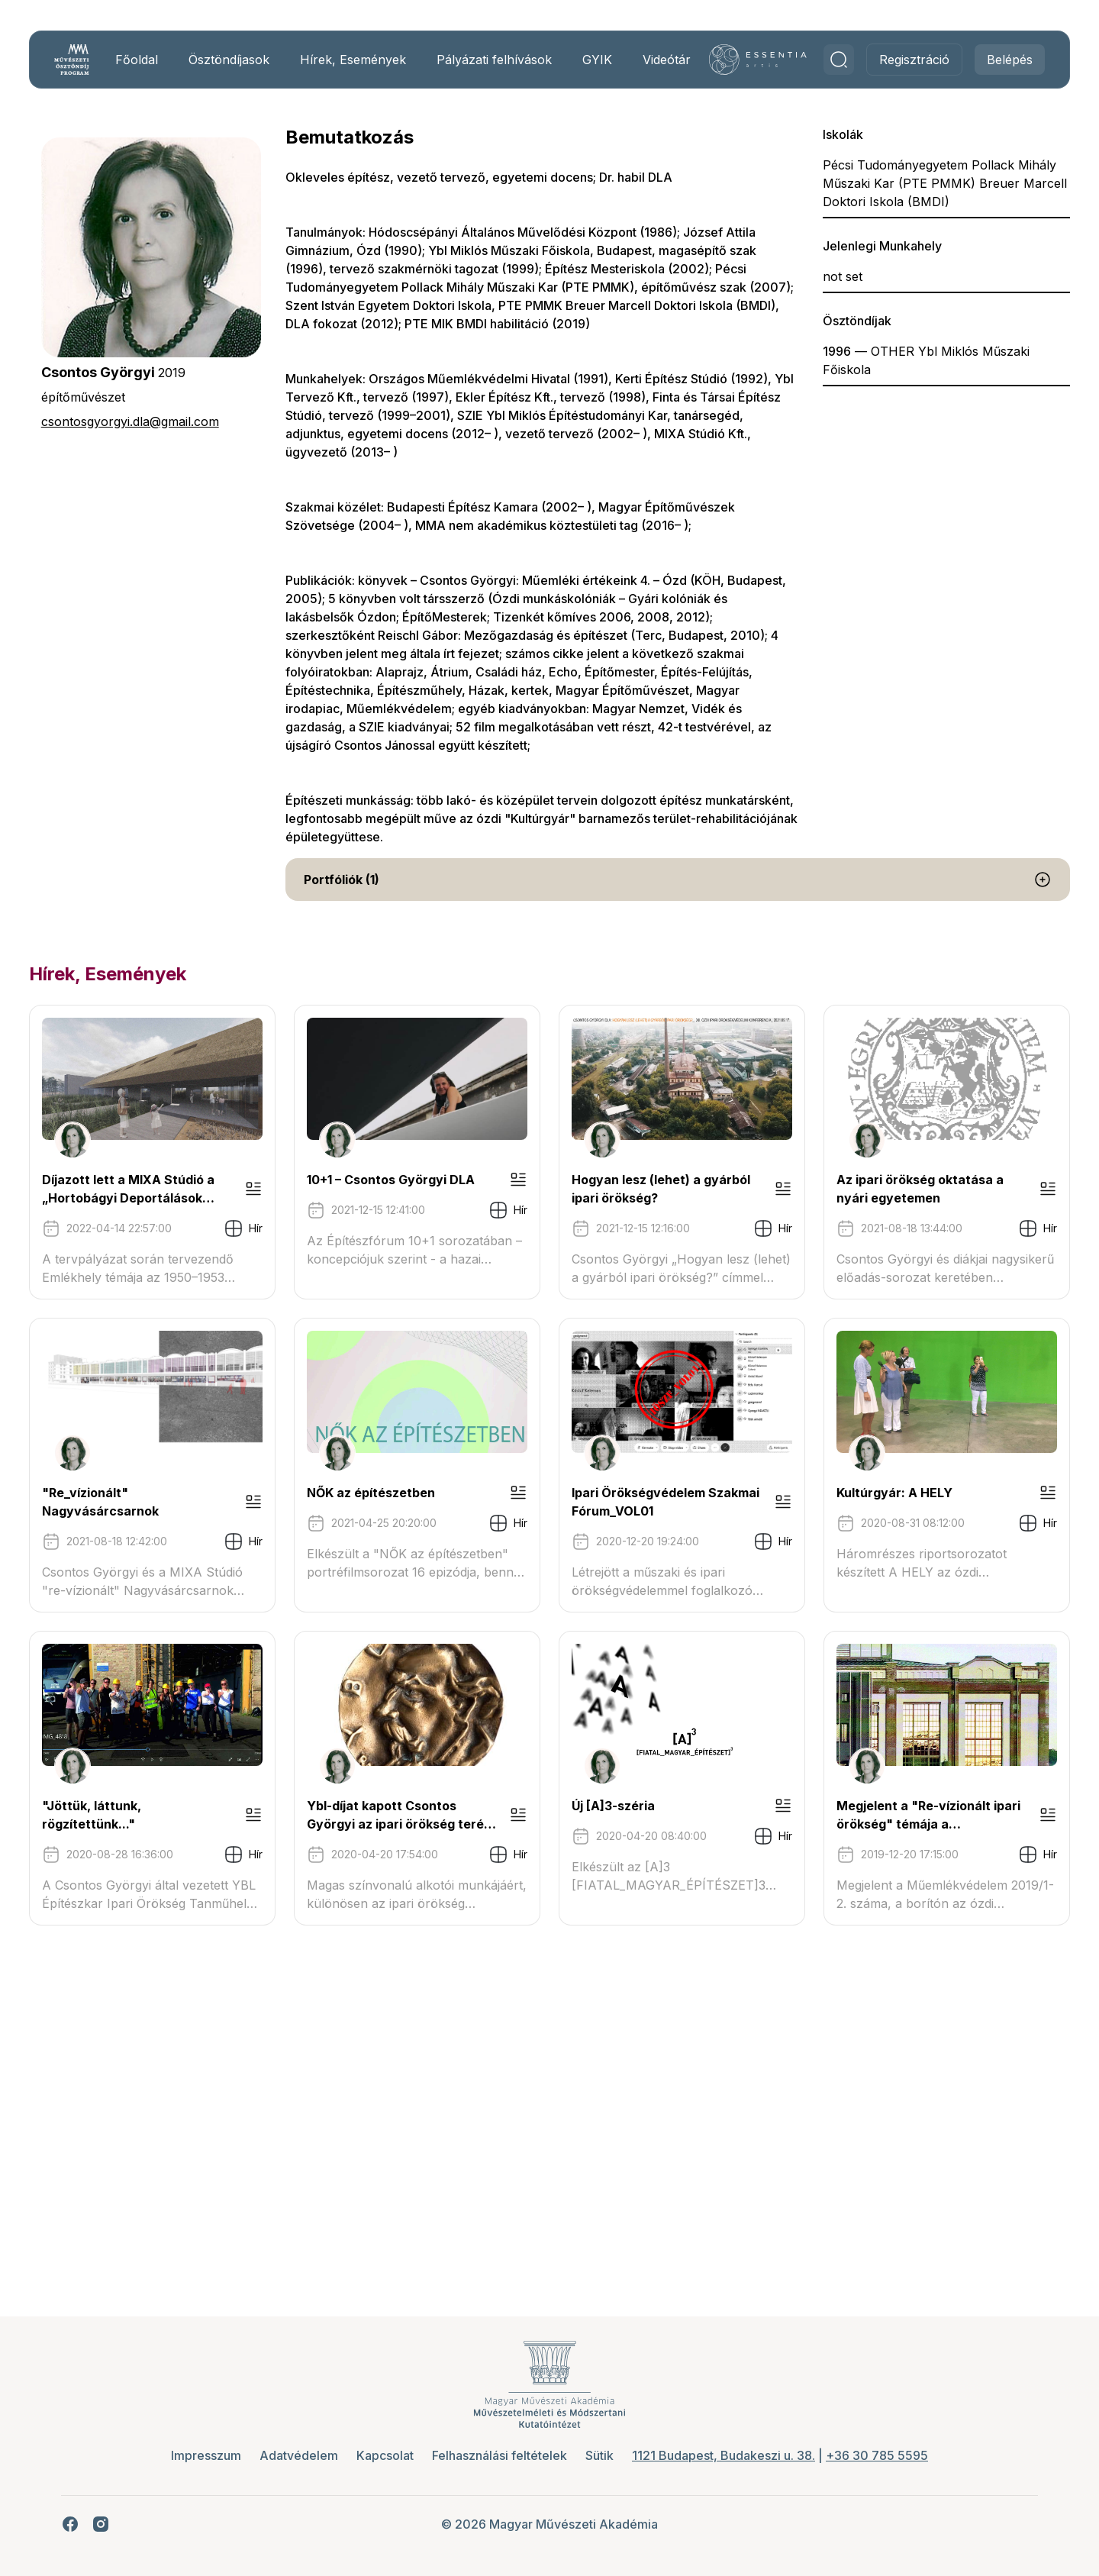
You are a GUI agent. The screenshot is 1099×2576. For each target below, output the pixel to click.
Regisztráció (900, 68)
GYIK (594, 68)
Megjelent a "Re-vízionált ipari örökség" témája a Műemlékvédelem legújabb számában (865, 2145)
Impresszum (206, 2455)
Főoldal (148, 68)
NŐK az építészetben (807, 1509)
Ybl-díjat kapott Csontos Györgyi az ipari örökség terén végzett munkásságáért (180, 2144)
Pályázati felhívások (471, 68)
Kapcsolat (385, 2455)
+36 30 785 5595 (877, 2455)
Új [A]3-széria (441, 2135)
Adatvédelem (298, 2455)
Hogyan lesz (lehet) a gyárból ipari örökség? (877, 1196)
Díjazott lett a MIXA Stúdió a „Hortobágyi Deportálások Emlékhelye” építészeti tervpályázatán (181, 1206)
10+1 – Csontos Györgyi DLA (484, 1196)
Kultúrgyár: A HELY (458, 1822)
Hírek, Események (344, 68)
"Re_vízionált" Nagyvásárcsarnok (503, 1509)
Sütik (599, 2455)
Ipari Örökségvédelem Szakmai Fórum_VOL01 (149, 1831)
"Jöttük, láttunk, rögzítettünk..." (841, 1822)
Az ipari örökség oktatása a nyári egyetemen (156, 1518)
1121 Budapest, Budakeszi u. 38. (723, 2455)
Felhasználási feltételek (499, 2455)
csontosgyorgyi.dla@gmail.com (144, 438)
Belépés (996, 68)
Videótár (664, 68)
